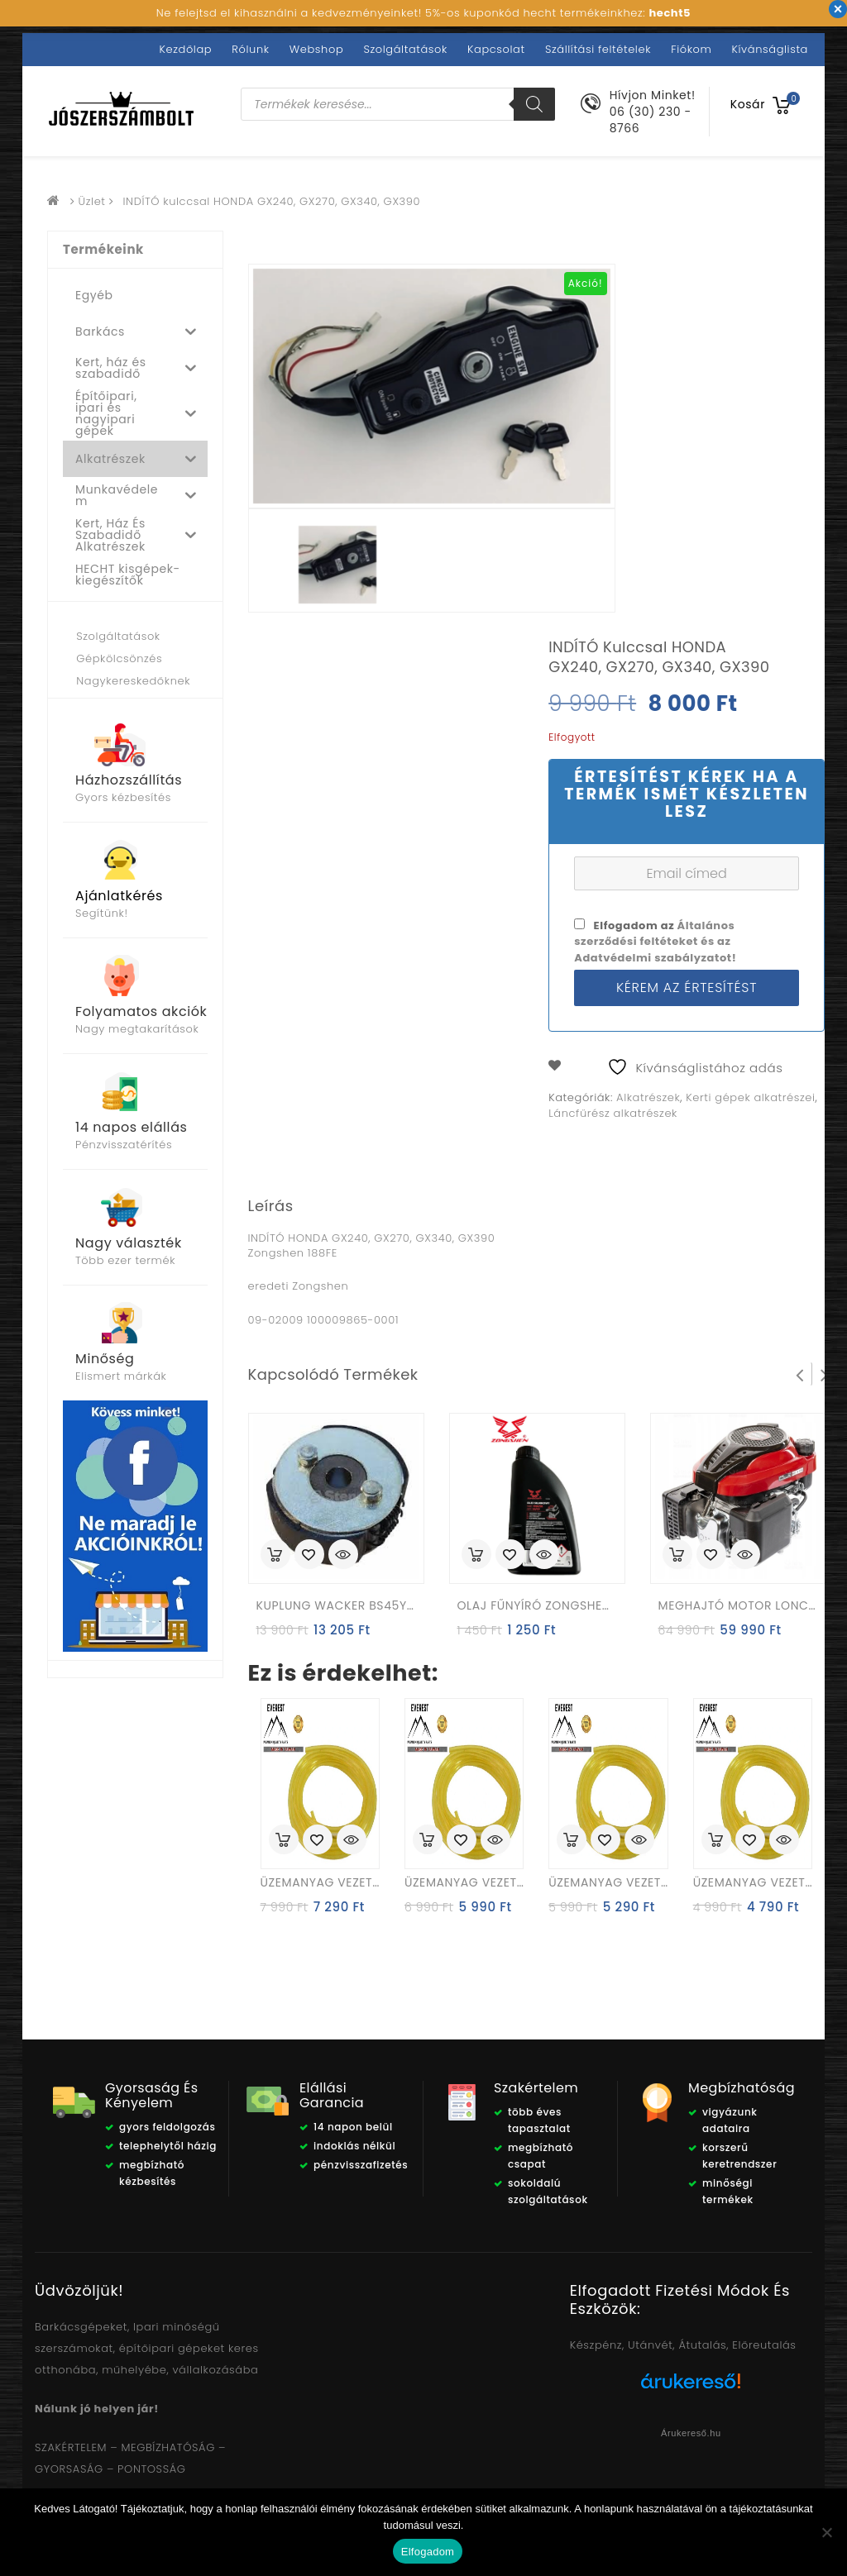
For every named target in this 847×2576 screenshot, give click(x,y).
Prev (799, 1374)
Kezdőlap (186, 49)
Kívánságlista (770, 49)
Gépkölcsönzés (119, 658)
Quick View (343, 1555)
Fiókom (691, 49)
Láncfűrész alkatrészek (612, 1113)
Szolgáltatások (405, 49)
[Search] (534, 104)
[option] (337, 565)
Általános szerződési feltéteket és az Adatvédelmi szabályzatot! (655, 941)
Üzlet (92, 201)
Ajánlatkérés (119, 895)
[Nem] (826, 2532)
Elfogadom (427, 2551)
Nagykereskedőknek (133, 681)
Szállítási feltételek (598, 49)
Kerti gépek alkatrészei (750, 1097)
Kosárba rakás (275, 1554)
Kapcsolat (496, 49)
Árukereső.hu (691, 2433)
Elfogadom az (655, 941)
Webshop (316, 49)
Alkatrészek (648, 1097)
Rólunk (250, 49)
